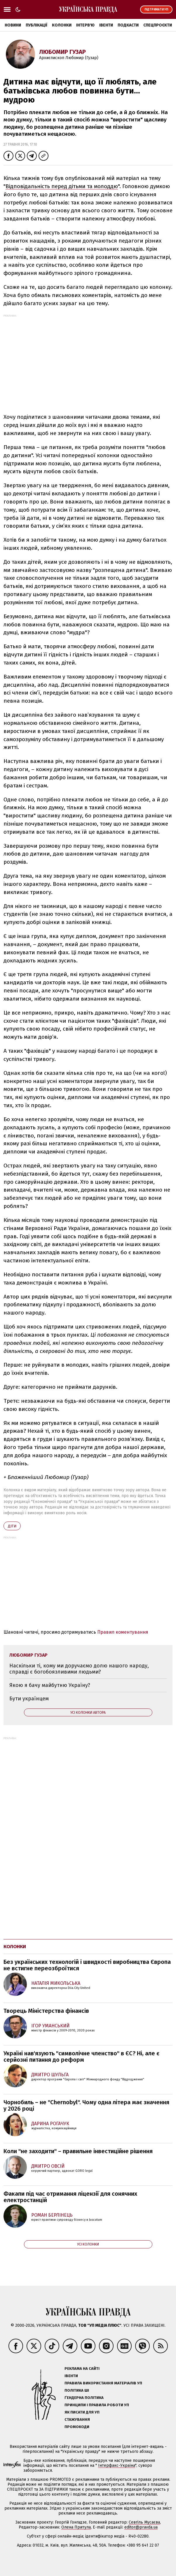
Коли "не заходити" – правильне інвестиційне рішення (78, 2151)
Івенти (106, 25)
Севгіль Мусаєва (144, 2522)
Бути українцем (29, 1698)
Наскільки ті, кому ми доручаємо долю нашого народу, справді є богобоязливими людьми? (79, 1668)
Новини (13, 25)
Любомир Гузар (62, 51)
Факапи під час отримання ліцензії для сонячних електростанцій (70, 2197)
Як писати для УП (82, 2412)
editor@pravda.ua (141, 2527)
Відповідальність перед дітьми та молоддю (62, 186)
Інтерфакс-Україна (116, 2465)
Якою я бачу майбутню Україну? (49, 1685)
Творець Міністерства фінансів (46, 2010)
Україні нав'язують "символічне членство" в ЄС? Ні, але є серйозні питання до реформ (81, 2056)
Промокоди (77, 2427)
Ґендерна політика (84, 2397)
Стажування (77, 2419)
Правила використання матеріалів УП (103, 2383)
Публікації (36, 25)
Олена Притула (76, 2527)
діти (12, 1526)
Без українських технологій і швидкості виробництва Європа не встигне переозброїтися (87, 1965)
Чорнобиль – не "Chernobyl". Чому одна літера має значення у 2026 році (86, 2105)
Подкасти (128, 25)
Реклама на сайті (82, 2368)
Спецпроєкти (157, 25)
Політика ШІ (77, 2390)
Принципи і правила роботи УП (97, 2405)
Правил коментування (122, 1632)
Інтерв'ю (85, 25)
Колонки (62, 25)
